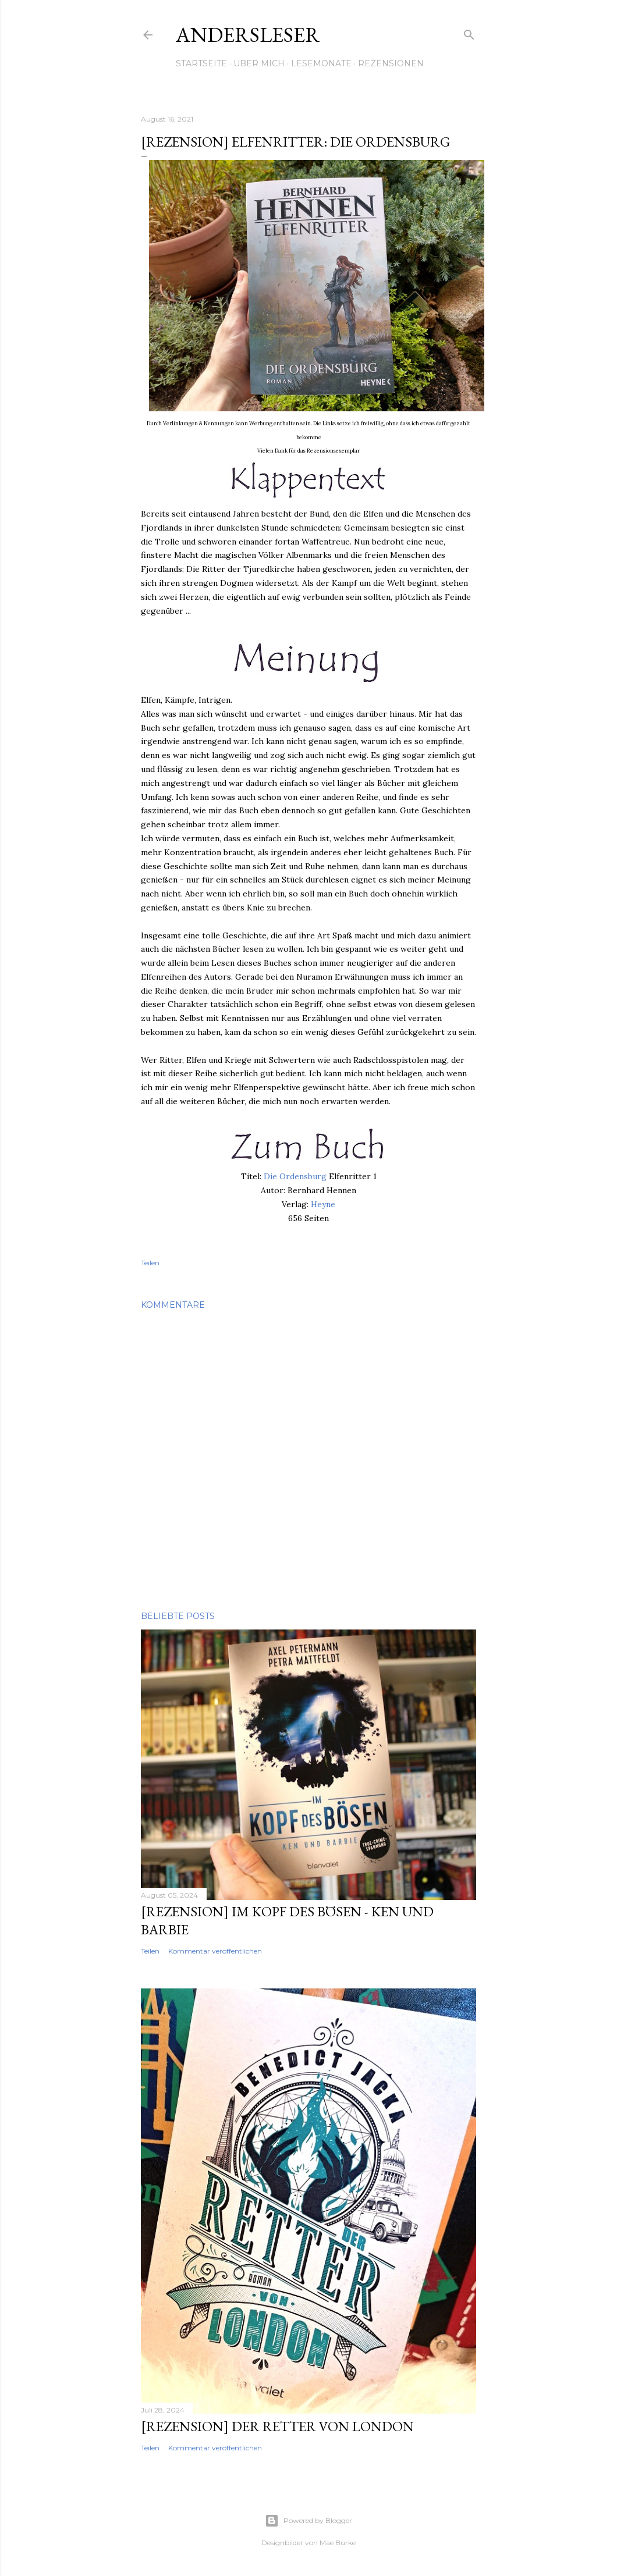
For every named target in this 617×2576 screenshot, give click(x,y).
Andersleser (248, 34)
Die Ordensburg (295, 1176)
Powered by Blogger (308, 2521)
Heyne (323, 1204)
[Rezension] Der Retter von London (277, 2426)
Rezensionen (391, 63)
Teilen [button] (150, 1262)
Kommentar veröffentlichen (215, 1951)
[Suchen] (469, 33)
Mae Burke (338, 2542)
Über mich (259, 63)
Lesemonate (321, 63)
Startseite (201, 63)
